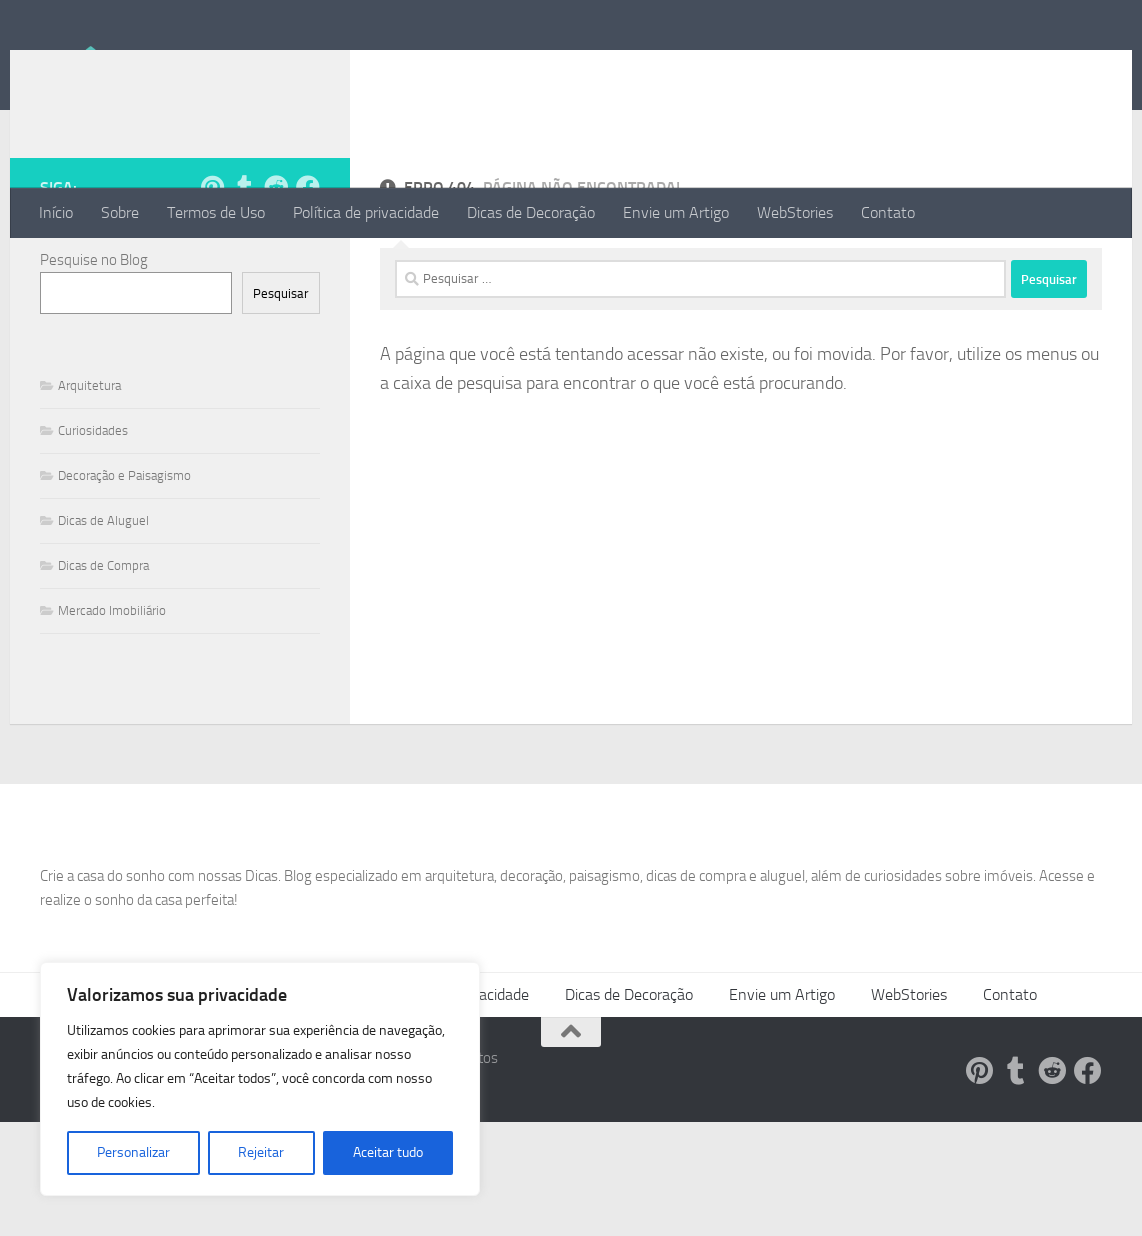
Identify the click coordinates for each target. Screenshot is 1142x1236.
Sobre (120, 212)
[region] (260, 1079)
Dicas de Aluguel (103, 600)
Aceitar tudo (388, 1152)
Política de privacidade (366, 212)
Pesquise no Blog (94, 340)
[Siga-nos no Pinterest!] (212, 267)
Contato (888, 212)
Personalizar (133, 1152)
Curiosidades (93, 510)
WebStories (795, 212)
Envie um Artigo (676, 212)
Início (56, 212)
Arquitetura (89, 465)
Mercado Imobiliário (112, 690)
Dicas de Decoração (531, 212)
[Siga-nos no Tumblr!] (244, 267)
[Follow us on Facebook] (308, 267)
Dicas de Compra (103, 645)
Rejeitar (261, 1152)
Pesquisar (281, 373)
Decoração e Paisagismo (124, 555)
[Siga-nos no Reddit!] (276, 267)
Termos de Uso (216, 212)
